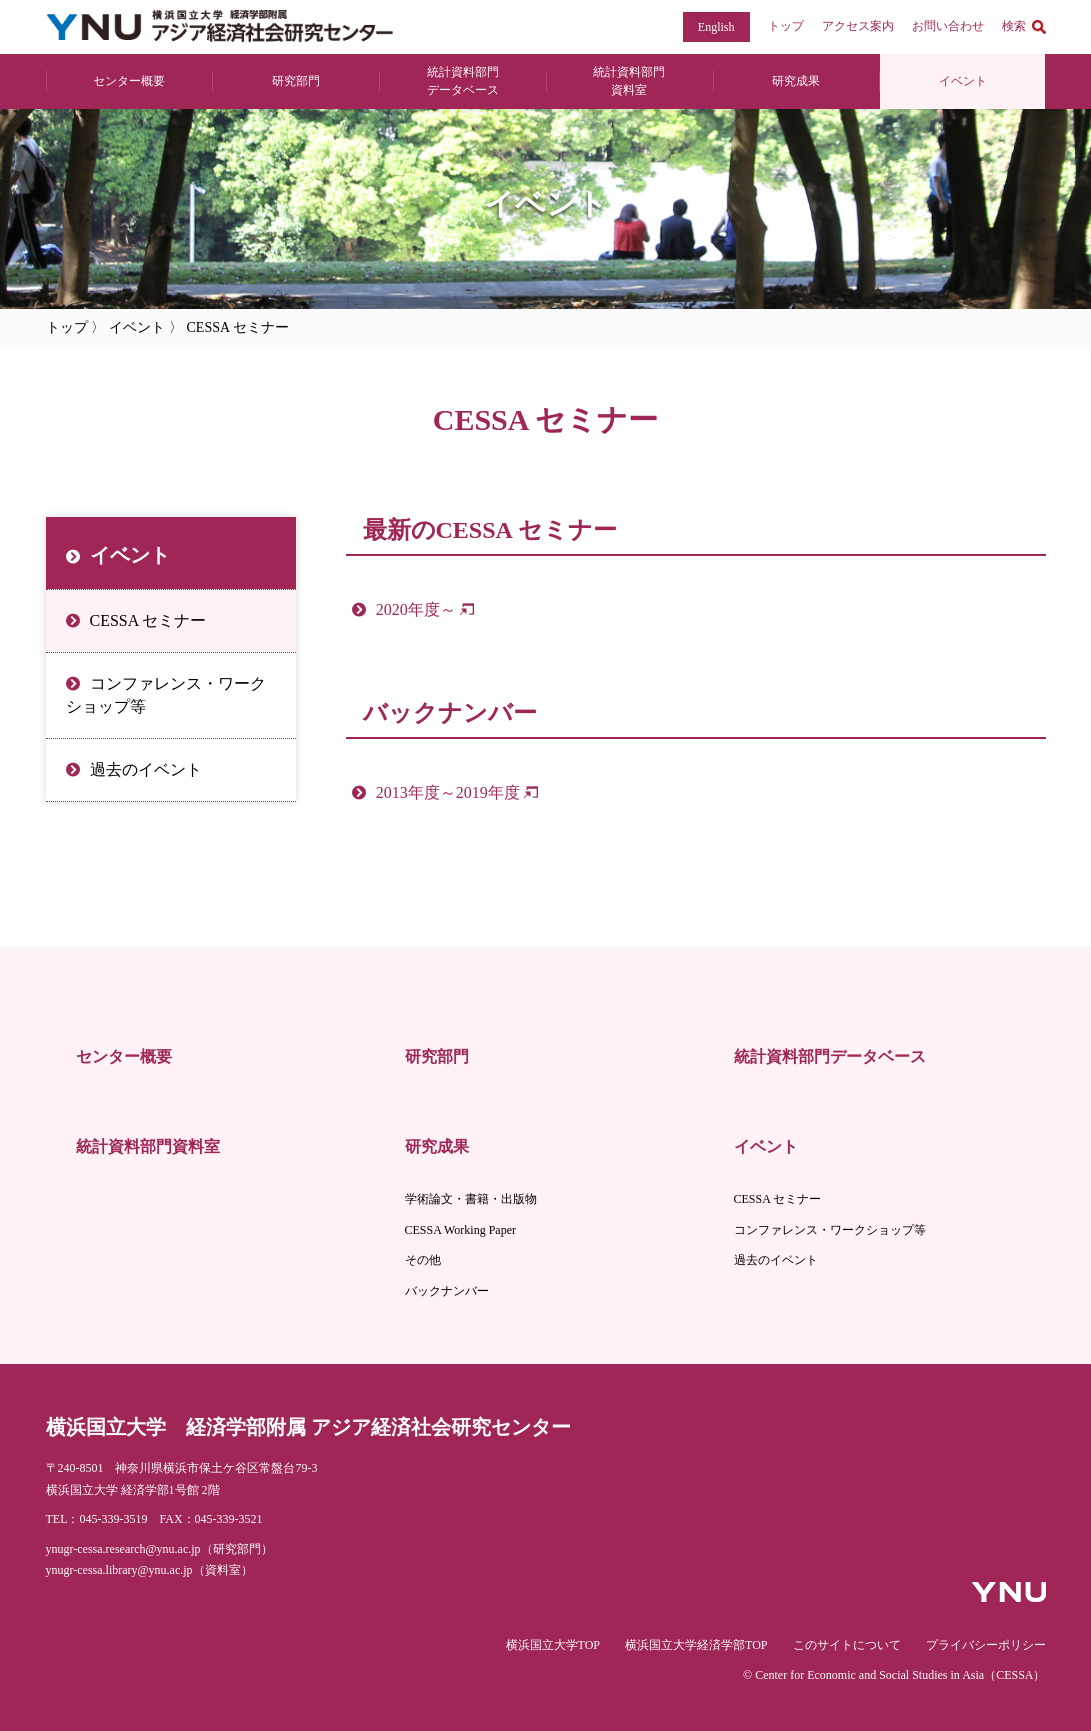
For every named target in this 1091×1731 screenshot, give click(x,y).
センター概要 (129, 81)
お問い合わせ (948, 26)
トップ (786, 26)
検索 (1014, 26)
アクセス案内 (858, 26)
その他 (423, 1260)
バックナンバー (447, 1291)
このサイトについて (847, 1645)
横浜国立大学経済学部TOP (696, 1645)
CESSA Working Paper (461, 1230)
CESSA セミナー (148, 620)
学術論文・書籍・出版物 (471, 1199)
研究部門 (296, 81)
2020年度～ (416, 609)
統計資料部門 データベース (463, 81)
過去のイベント (146, 769)
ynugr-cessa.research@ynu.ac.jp (123, 1549)
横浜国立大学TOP (553, 1645)
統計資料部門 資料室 (629, 81)
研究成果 (796, 81)
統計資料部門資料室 (148, 1146)
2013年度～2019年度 (448, 792)
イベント (963, 81)
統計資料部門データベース (830, 1056)
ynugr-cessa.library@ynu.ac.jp (119, 1570)
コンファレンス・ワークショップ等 (166, 694)
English (716, 27)
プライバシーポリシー (986, 1645)
